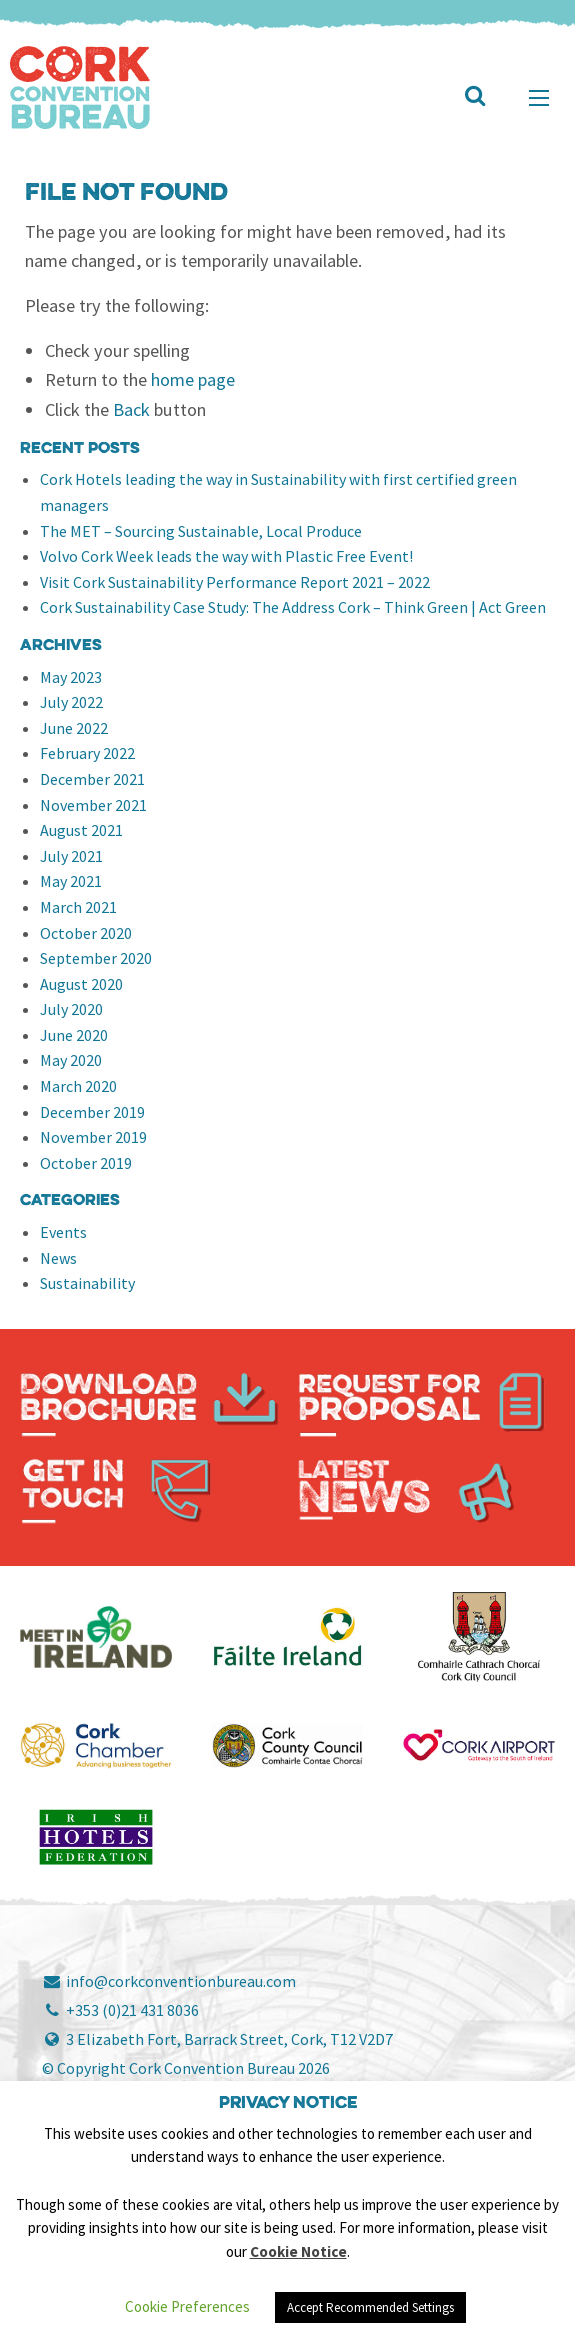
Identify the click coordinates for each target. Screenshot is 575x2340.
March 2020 (78, 1086)
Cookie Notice (298, 2251)
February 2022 (87, 753)
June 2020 (74, 1035)
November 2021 (93, 805)
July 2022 (71, 702)
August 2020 (81, 984)
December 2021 (92, 779)
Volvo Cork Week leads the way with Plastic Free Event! (226, 556)
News (58, 1258)
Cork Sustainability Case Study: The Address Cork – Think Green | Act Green (293, 607)
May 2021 (71, 881)
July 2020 (71, 1009)
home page (193, 379)
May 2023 (71, 677)
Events (63, 1232)
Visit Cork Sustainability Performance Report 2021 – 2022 (235, 582)
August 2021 (81, 830)
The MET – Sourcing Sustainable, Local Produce (201, 531)
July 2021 (71, 856)
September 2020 (96, 958)
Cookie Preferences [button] (187, 2306)
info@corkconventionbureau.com (169, 1981)
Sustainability (87, 1283)
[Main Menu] (539, 98)
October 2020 (86, 933)
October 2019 (86, 1163)
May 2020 (71, 1060)
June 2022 (74, 728)
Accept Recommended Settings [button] (370, 2307)
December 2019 (92, 1112)
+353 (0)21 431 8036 (120, 2010)
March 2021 (78, 907)
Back (131, 409)
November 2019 (93, 1137)
